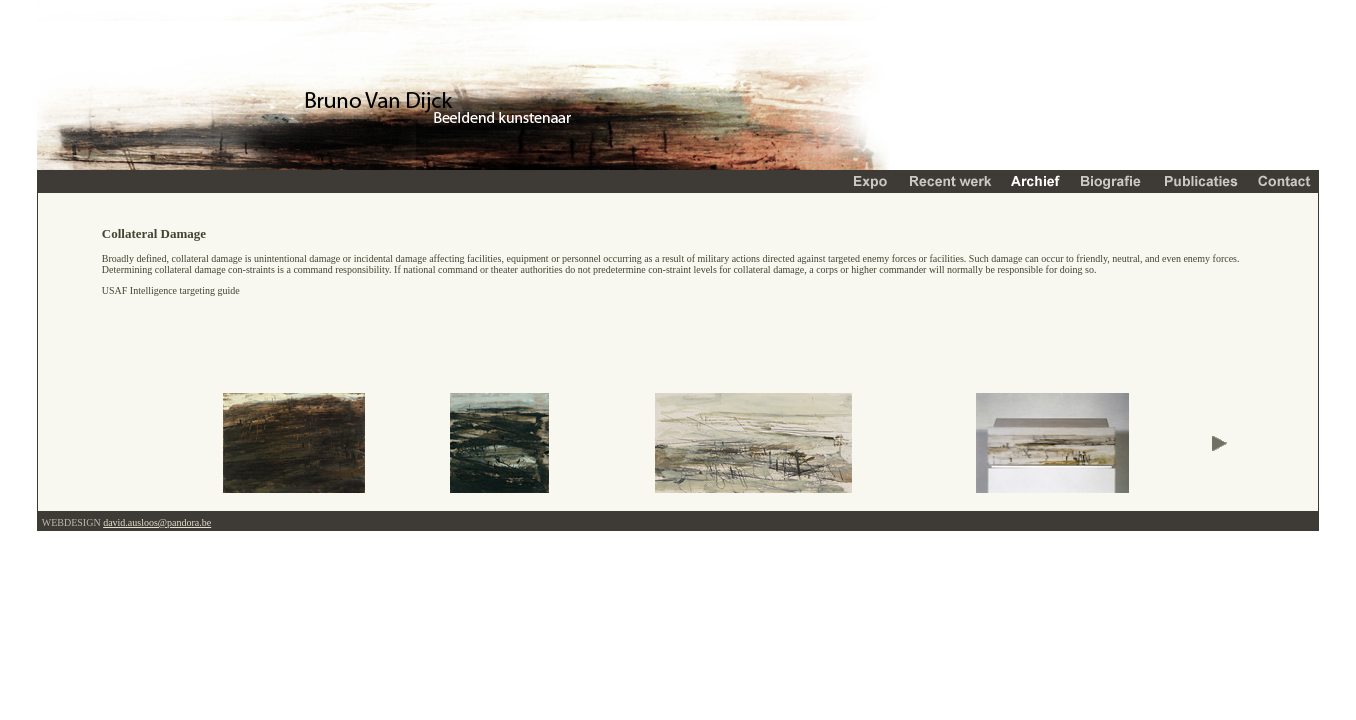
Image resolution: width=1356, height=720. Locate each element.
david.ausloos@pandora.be (157, 522)
